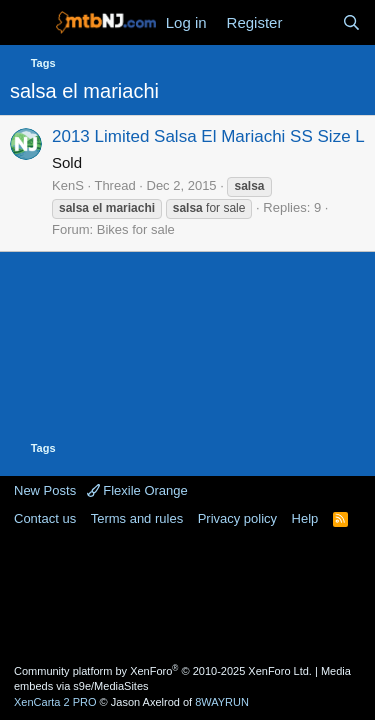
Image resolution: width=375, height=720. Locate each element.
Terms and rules (137, 518)
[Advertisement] (188, 594)
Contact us (45, 518)
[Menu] (27, 23)
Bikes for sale (136, 229)
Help (305, 518)
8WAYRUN (222, 702)
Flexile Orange (137, 490)
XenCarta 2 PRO (55, 702)
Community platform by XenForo (163, 671)
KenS (68, 185)
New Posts (45, 490)
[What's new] (311, 22)
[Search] (351, 22)
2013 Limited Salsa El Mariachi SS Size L (208, 136)
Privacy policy (237, 518)
